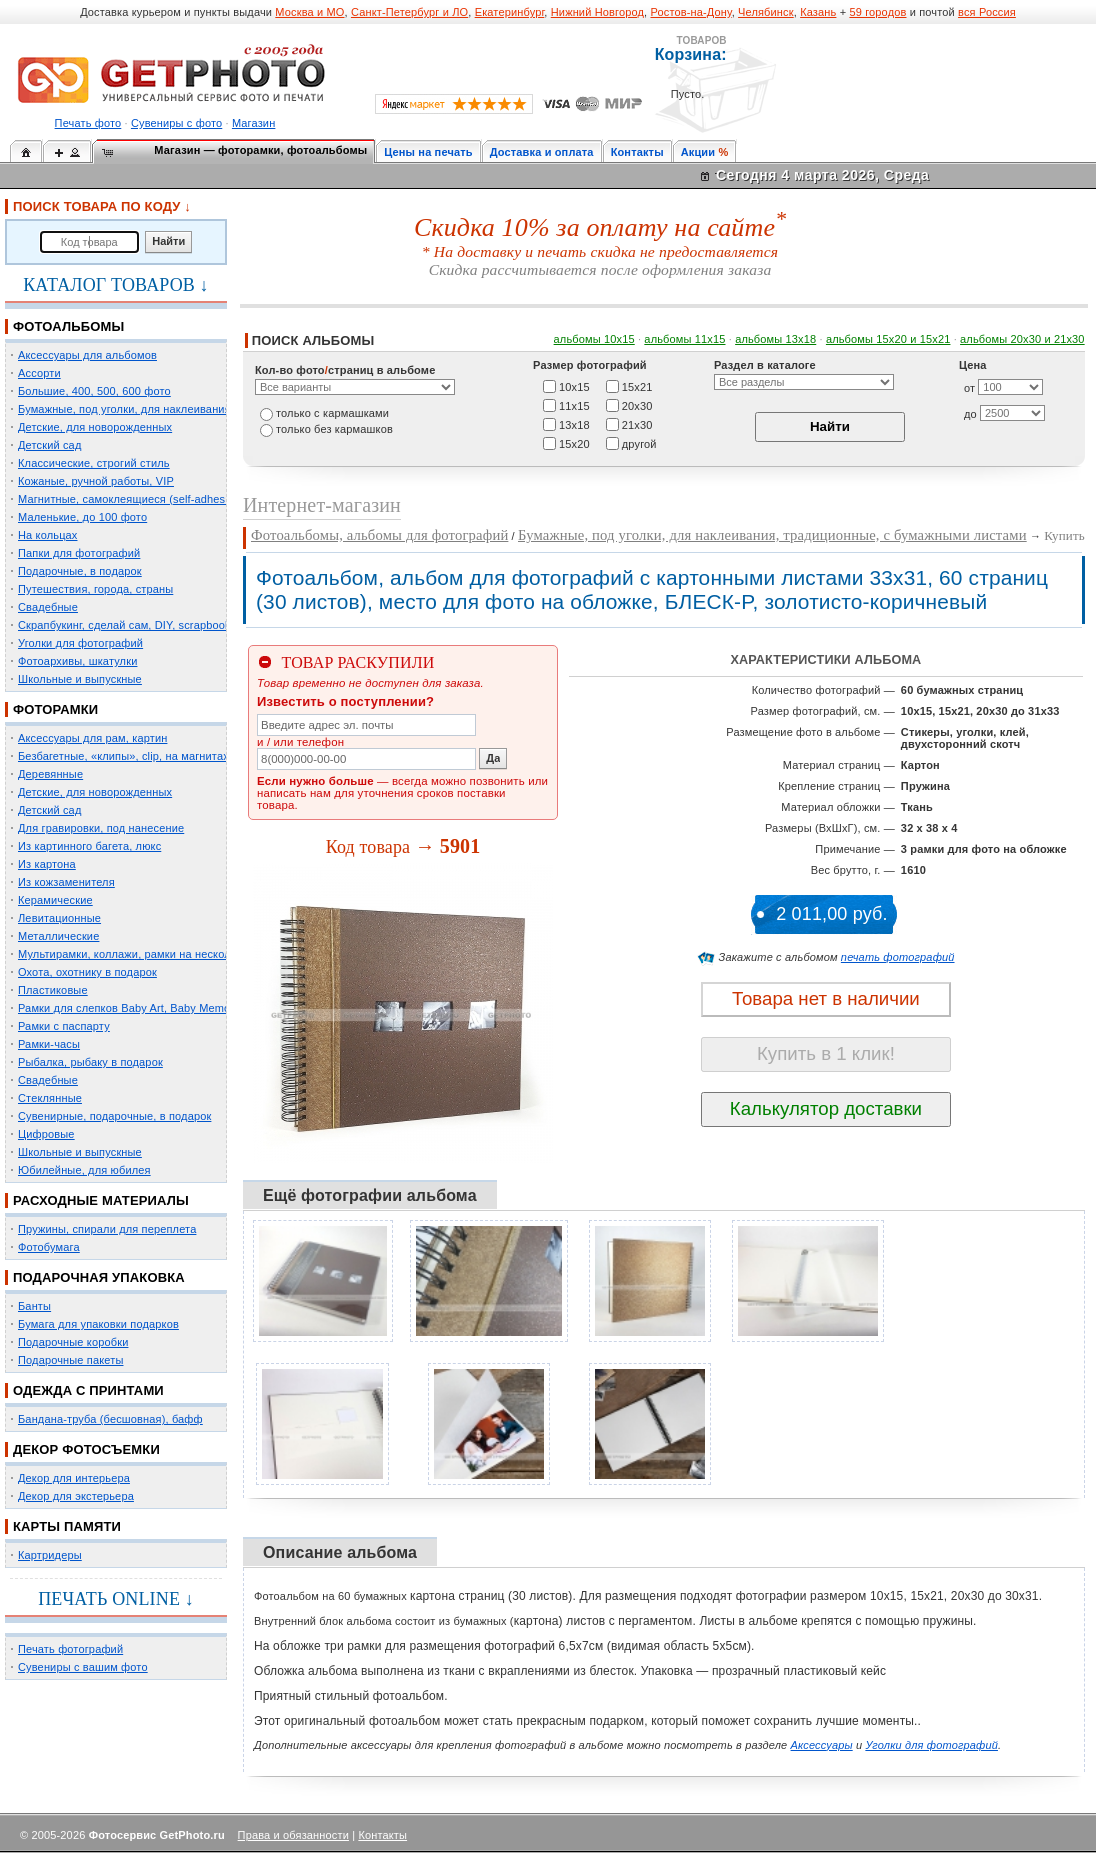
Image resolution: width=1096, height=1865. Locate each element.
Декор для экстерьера (76, 1496)
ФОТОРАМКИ (55, 709)
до (970, 414)
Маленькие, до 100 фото (82, 517)
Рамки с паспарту (64, 1026)
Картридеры (50, 1555)
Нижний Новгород (597, 12)
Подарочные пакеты (70, 1360)
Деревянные (50, 774)
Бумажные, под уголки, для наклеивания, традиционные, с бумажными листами (772, 535)
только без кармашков (334, 429)
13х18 (574, 424)
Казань (818, 12)
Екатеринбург (510, 12)
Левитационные (59, 918)
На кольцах (48, 535)
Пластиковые (53, 990)
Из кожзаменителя (66, 882)
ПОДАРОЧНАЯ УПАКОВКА (99, 1277)
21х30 (637, 424)
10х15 (574, 386)
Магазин (253, 123)
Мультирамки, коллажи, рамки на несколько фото (148, 954)
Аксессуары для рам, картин (92, 738)
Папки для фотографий (79, 553)
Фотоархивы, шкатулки (77, 661)
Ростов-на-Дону (691, 12)
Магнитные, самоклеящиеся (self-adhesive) (131, 499)
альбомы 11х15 (684, 339)
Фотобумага (49, 1247)
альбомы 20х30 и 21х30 (1022, 339)
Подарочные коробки (73, 1342)
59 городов (877, 12)
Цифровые (46, 1134)
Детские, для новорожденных (95, 427)
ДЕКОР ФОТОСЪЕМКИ (86, 1449)
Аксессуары (822, 1745)
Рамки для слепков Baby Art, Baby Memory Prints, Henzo (164, 1008)
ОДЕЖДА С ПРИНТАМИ (88, 1390)
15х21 (637, 386)
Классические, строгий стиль (94, 463)
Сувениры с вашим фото (83, 1667)
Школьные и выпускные (80, 679)
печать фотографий (898, 957)
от (969, 388)
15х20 (574, 443)
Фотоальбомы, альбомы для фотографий (379, 535)
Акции (698, 152)
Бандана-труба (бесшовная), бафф (110, 1419)
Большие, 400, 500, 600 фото (94, 391)
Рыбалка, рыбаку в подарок (90, 1062)
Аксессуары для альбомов (87, 355)
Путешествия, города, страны (95, 589)
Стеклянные (50, 1098)
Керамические (55, 900)
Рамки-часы (49, 1044)
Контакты (637, 152)
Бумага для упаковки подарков (98, 1324)
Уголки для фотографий (80, 643)
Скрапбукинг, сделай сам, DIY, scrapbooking (132, 625)
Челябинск (766, 12)
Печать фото (88, 123)
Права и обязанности (293, 1835)
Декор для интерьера (74, 1478)
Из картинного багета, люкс (89, 846)
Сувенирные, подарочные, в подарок (114, 1116)
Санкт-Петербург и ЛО (409, 12)
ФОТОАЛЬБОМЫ (68, 326)
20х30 (637, 405)
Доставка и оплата (542, 152)
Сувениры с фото (176, 123)
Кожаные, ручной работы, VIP (96, 481)
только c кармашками (332, 413)
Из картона (47, 864)
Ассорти (39, 373)
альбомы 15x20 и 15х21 (888, 339)
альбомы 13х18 (775, 339)
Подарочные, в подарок (80, 571)
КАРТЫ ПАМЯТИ (67, 1526)
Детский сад (49, 445)
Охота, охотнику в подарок (87, 972)
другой (639, 443)
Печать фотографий (70, 1649)
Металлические (58, 936)
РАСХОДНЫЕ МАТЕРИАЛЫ (101, 1200)
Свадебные (48, 607)
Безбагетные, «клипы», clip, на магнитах (123, 756)
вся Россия (987, 12)
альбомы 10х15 (594, 339)
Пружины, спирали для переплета (107, 1229)
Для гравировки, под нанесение (101, 828)
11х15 (574, 405)
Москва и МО (309, 12)
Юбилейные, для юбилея (84, 1170)
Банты (34, 1306)
